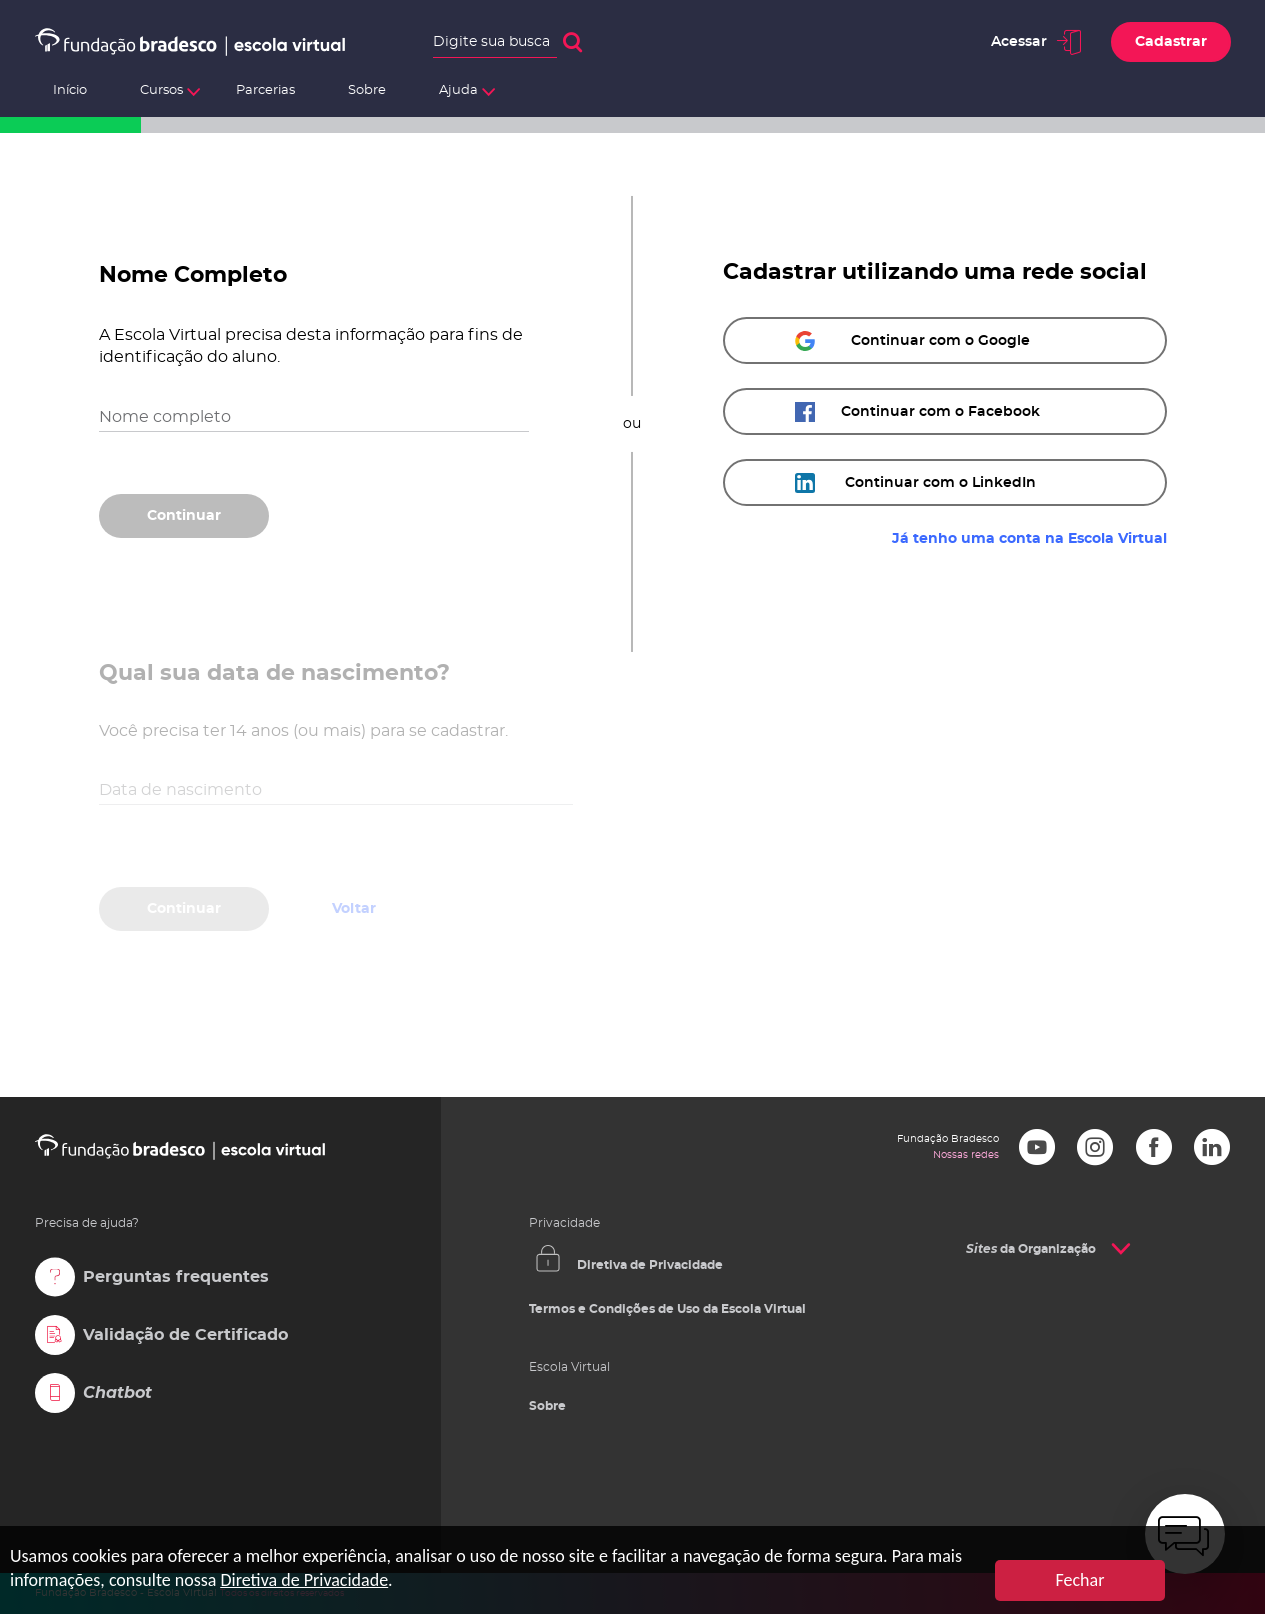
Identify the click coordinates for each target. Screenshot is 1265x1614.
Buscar (572, 42)
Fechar (1080, 1580)
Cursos (161, 90)
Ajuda (458, 90)
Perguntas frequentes (176, 1277)
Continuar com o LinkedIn (940, 483)
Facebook (1154, 1147)
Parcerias (265, 90)
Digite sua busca (491, 42)
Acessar (1019, 42)
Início (70, 90)
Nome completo (165, 417)
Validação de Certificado (185, 1335)
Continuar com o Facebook (940, 412)
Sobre (367, 90)
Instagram (1095, 1147)
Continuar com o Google (940, 341)
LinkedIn (1212, 1147)
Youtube (1037, 1147)
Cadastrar (1171, 42)
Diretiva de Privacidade (650, 1265)
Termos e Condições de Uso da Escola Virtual (667, 1309)
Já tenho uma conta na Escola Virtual (1029, 539)
